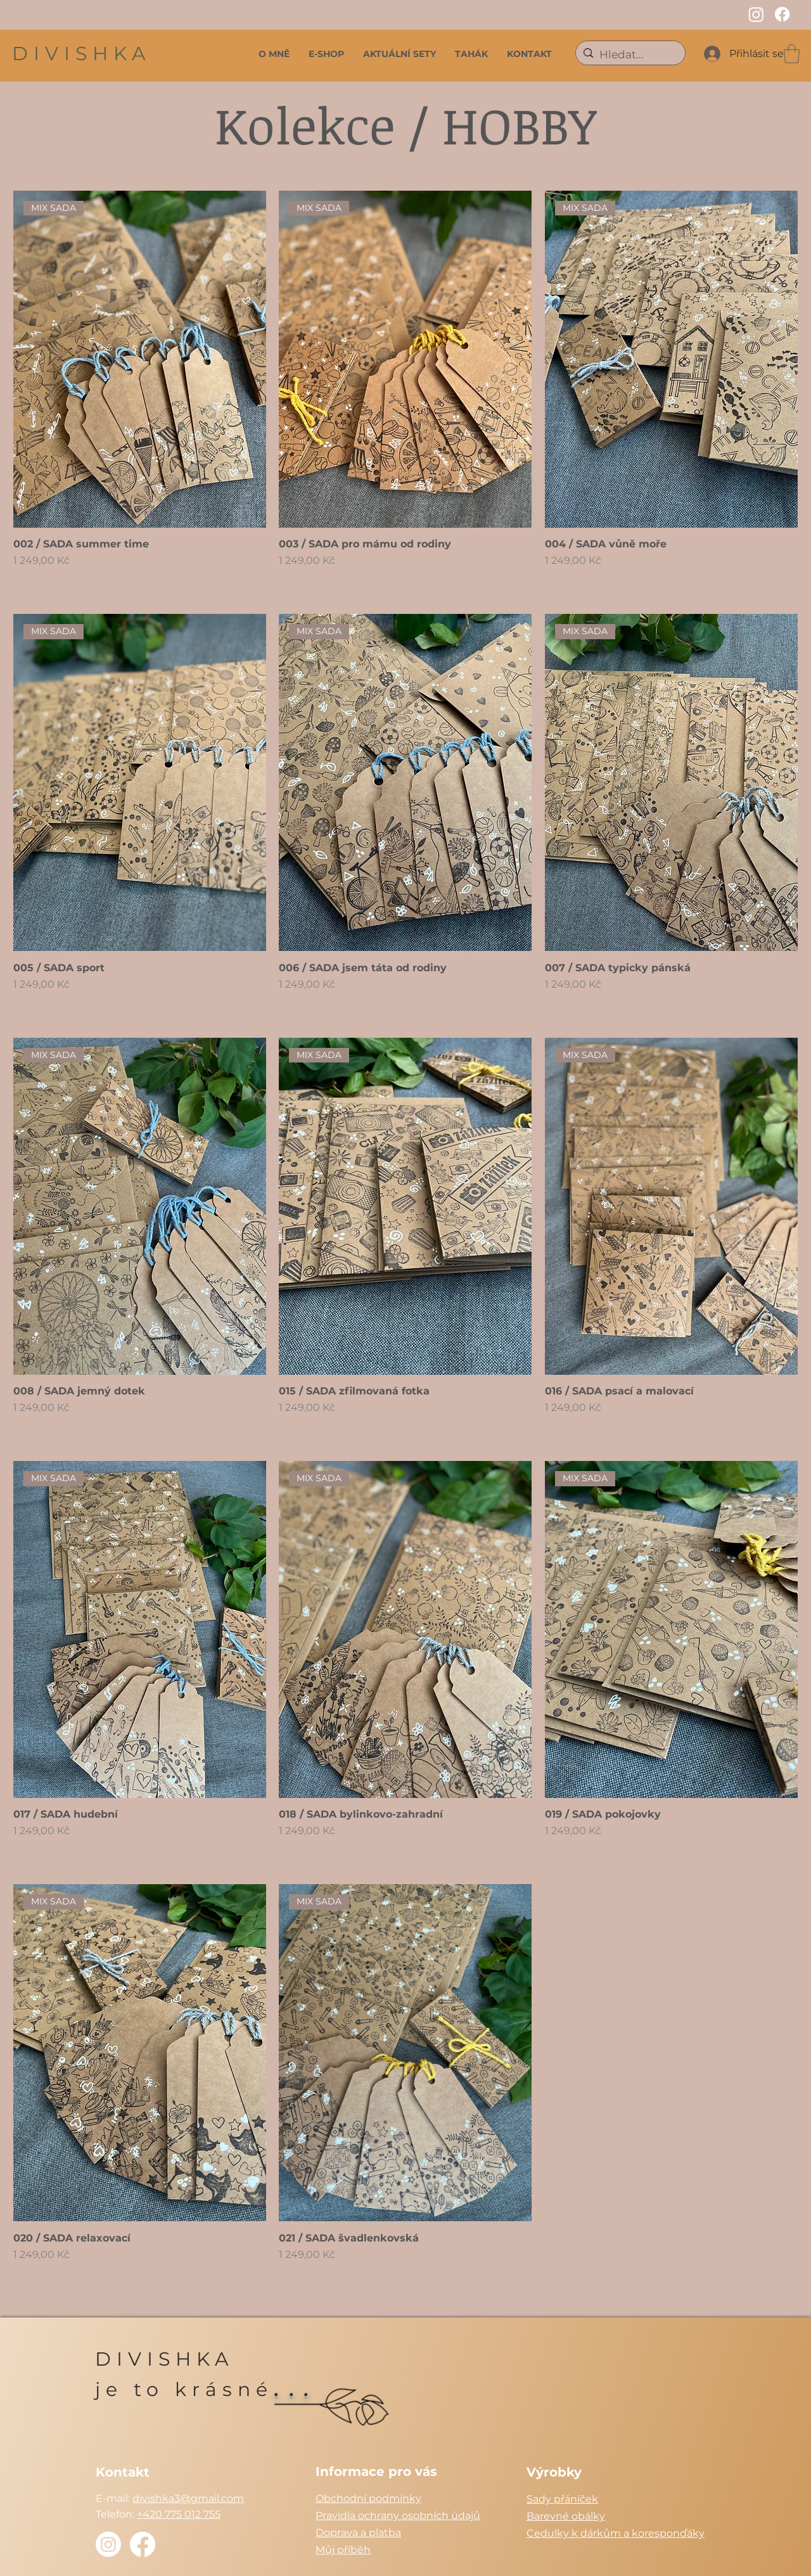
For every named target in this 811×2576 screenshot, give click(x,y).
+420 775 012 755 (178, 2514)
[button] (792, 53)
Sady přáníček (562, 2499)
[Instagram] (756, 14)
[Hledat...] (628, 54)
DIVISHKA (81, 53)
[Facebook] (782, 14)
